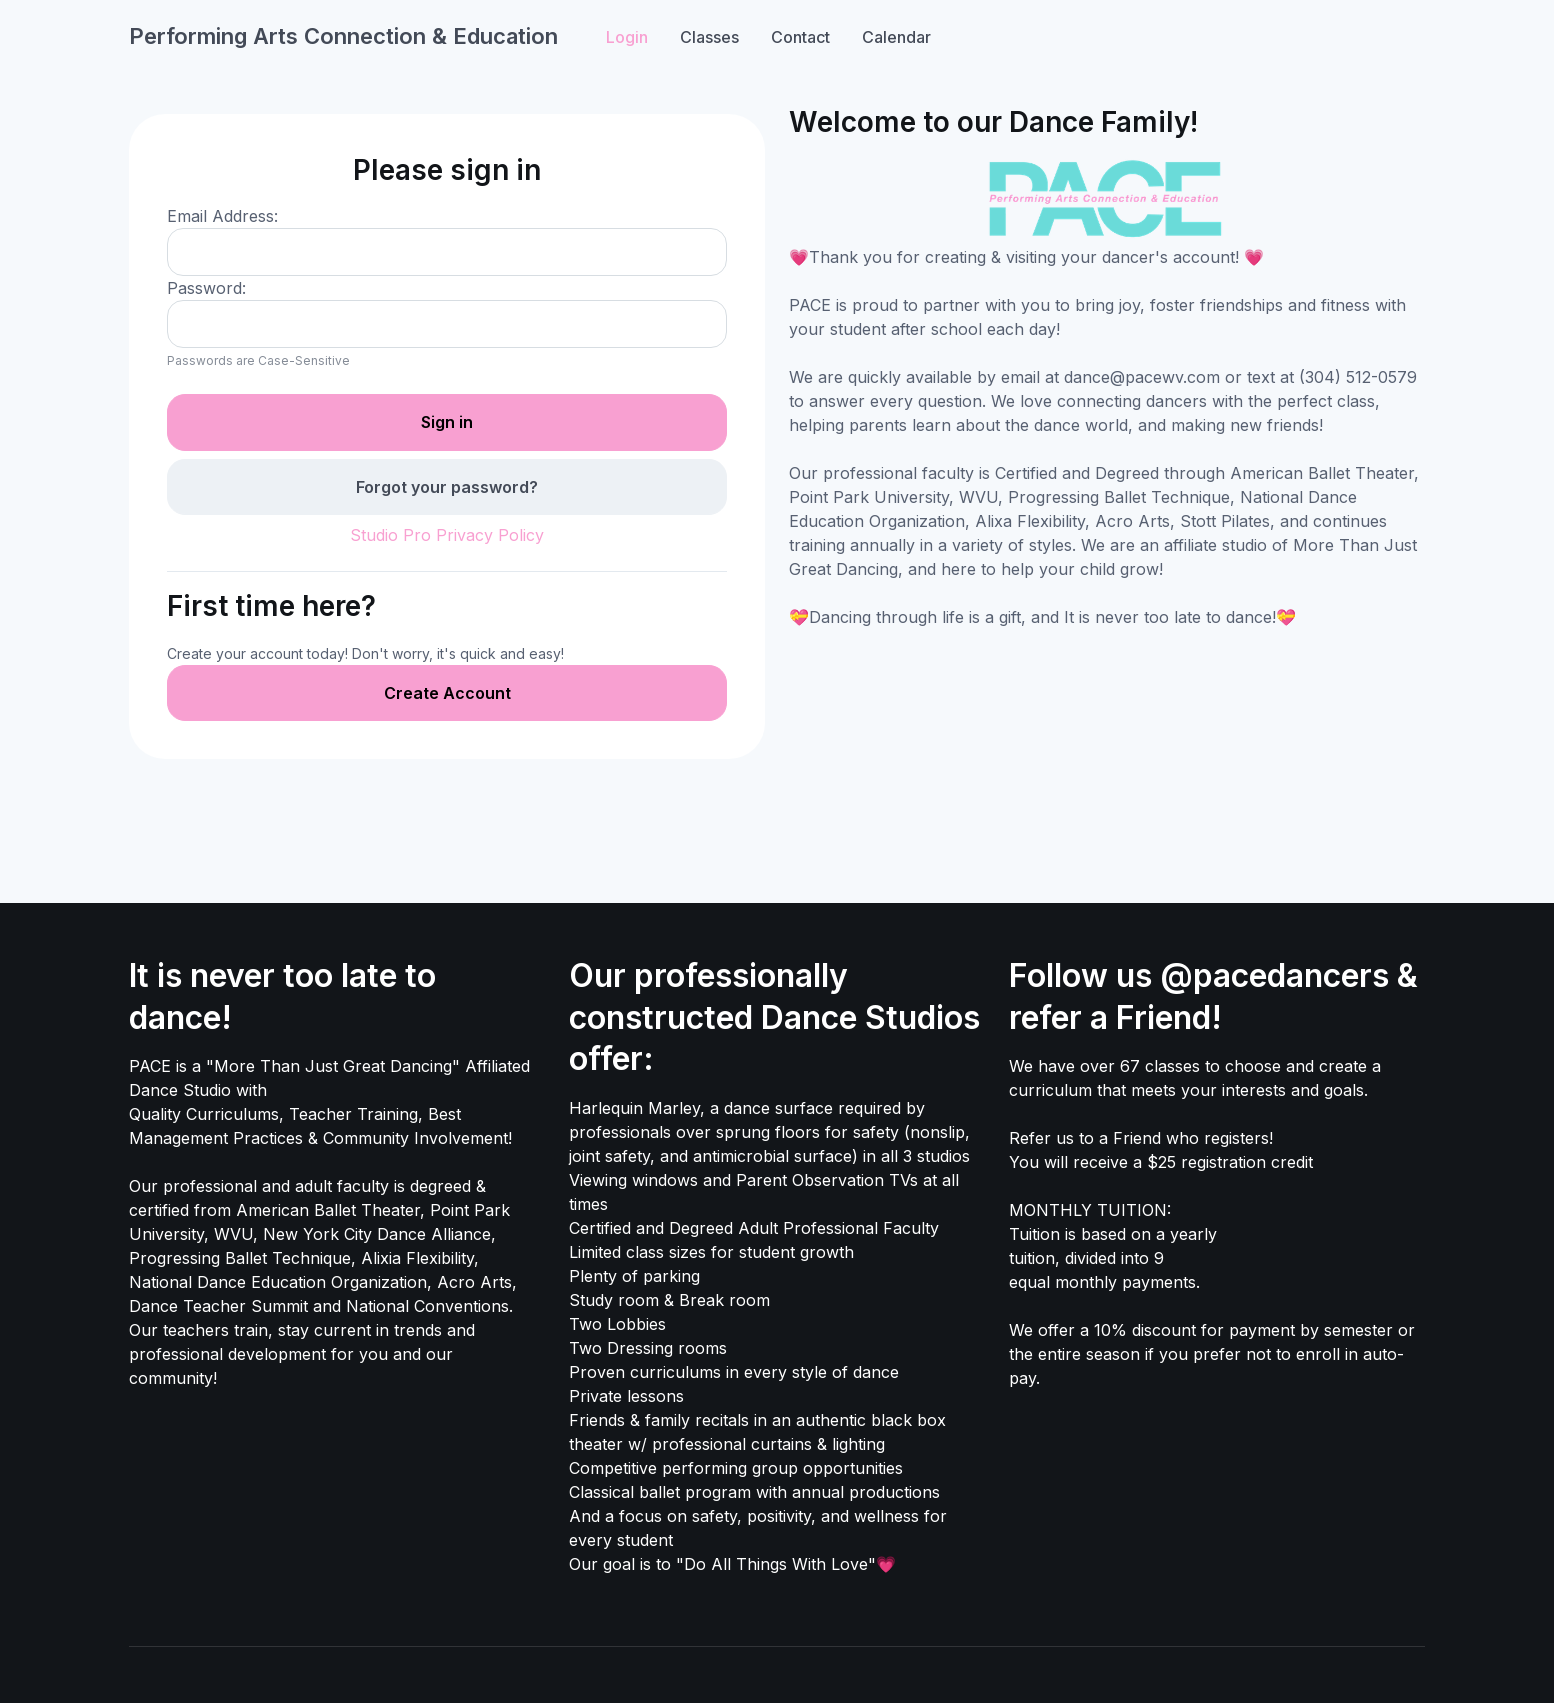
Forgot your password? (447, 487)
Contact (800, 37)
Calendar (896, 37)
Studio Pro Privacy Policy (447, 535)
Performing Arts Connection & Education (343, 36)
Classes (709, 37)
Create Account (447, 693)
